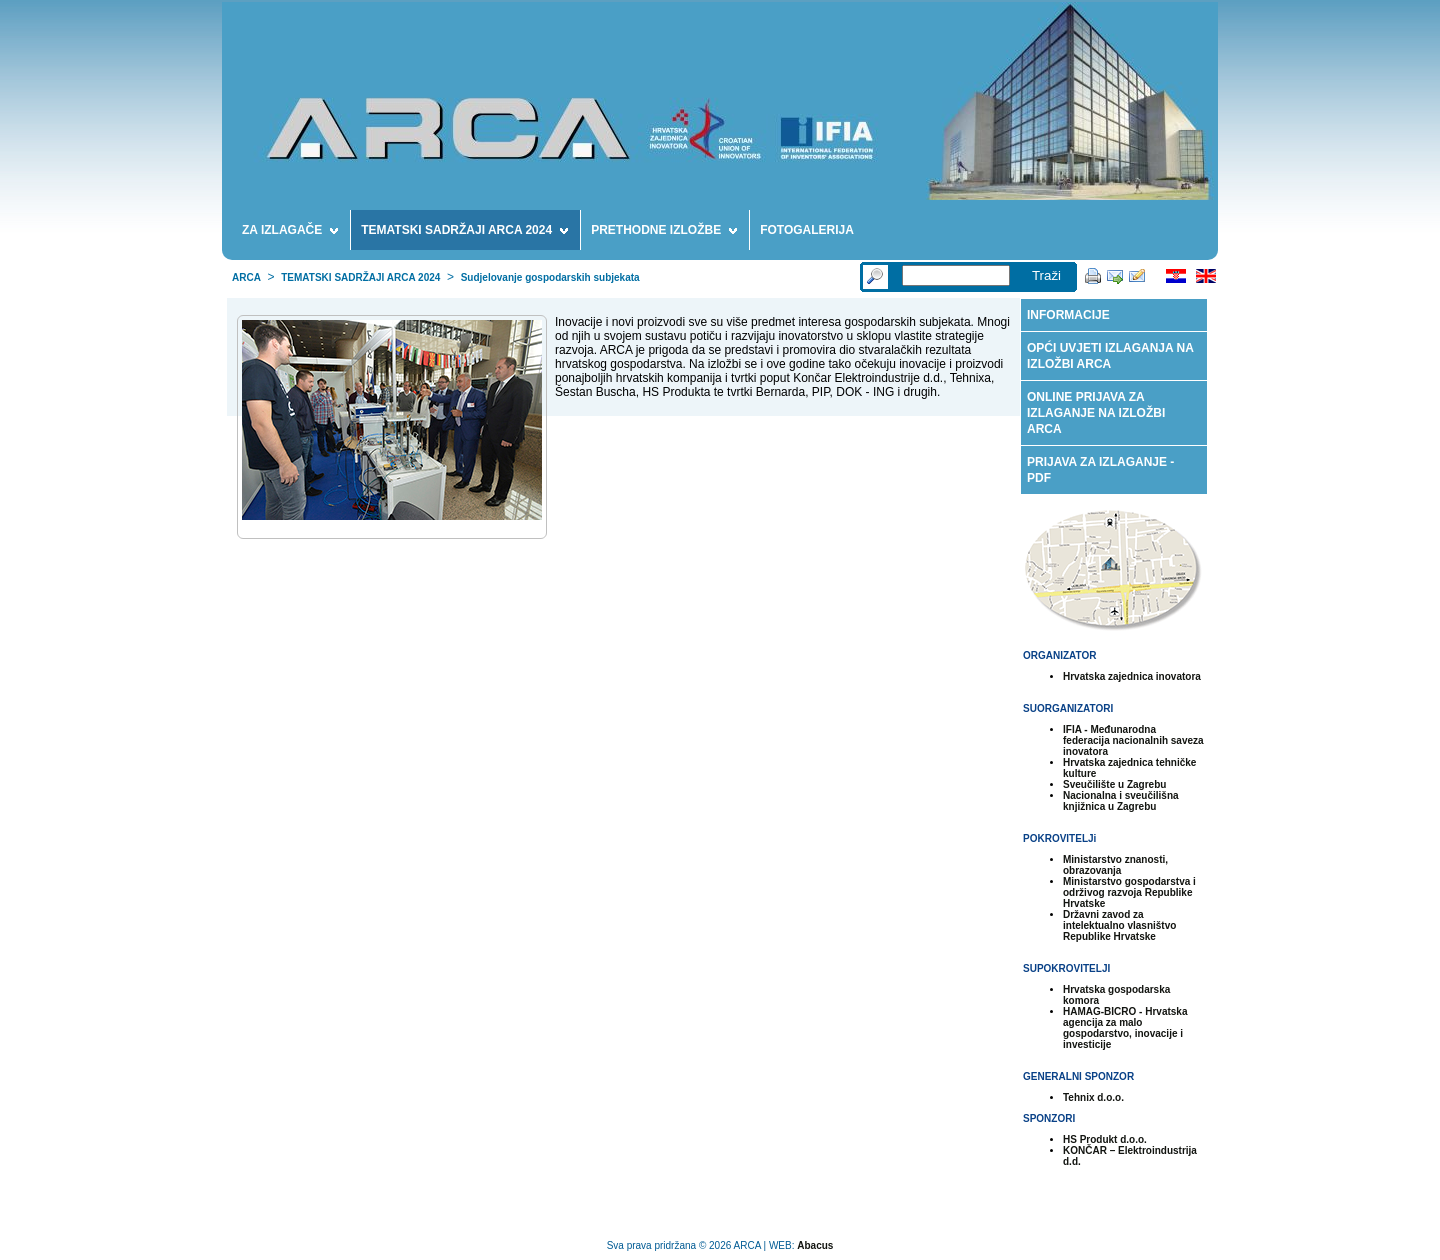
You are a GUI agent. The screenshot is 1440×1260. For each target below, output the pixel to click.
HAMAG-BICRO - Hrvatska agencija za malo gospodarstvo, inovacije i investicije (1125, 1028)
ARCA (246, 277)
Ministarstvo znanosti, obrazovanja (1115, 865)
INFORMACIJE (1068, 315)
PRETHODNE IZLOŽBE (664, 233)
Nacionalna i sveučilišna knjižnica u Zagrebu (1121, 801)
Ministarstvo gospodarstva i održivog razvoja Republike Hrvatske (1129, 892)
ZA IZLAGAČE (290, 233)
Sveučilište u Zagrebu (1114, 784)
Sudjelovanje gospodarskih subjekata (550, 277)
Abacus (815, 1245)
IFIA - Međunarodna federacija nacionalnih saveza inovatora (1133, 740)
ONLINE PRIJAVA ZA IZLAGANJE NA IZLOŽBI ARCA (1096, 413)
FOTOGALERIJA (807, 230)
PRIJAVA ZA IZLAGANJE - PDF (1100, 470)
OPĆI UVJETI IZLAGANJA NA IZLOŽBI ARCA (1110, 356)
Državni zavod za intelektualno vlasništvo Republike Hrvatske (1119, 925)
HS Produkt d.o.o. (1105, 1139)
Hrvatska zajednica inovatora (1132, 676)
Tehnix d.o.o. (1093, 1097)
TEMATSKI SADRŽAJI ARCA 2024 (464, 233)
